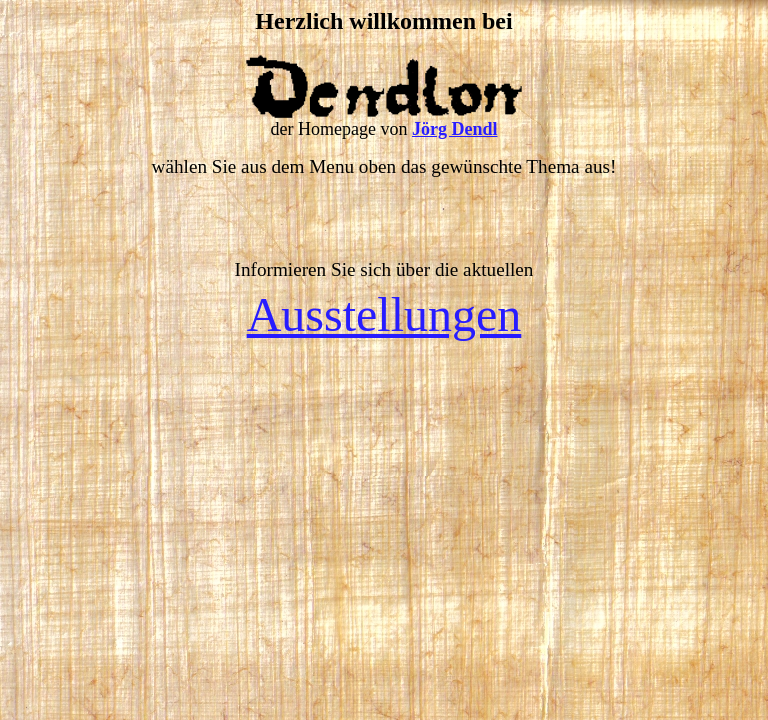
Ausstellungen (384, 314)
